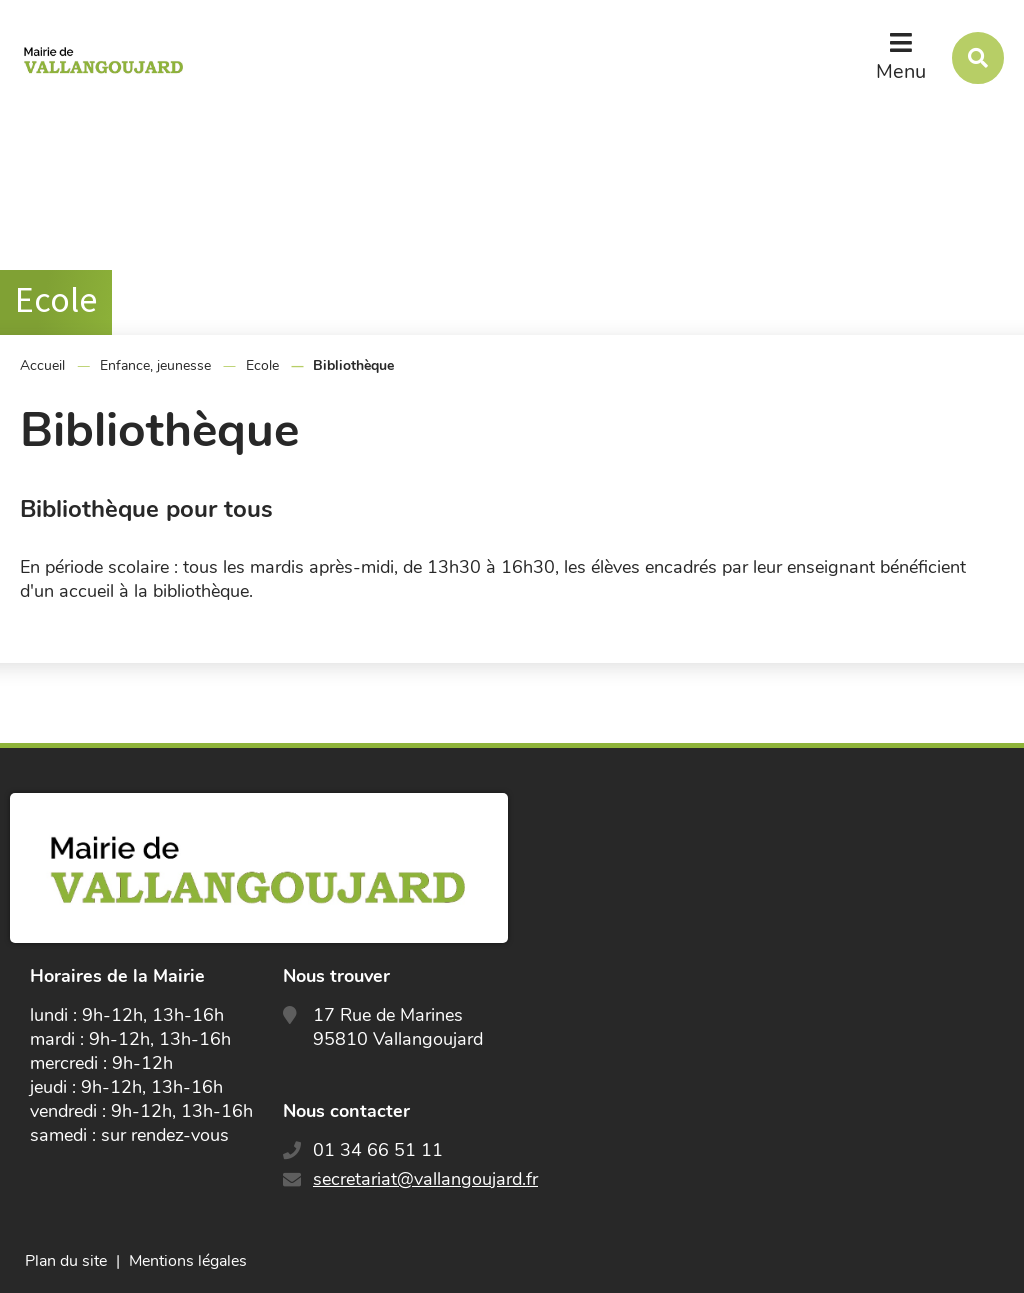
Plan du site (66, 1261)
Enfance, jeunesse (155, 365)
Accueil (42, 365)
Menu (901, 71)
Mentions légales (188, 1261)
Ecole (262, 365)
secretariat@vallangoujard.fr (425, 1179)
